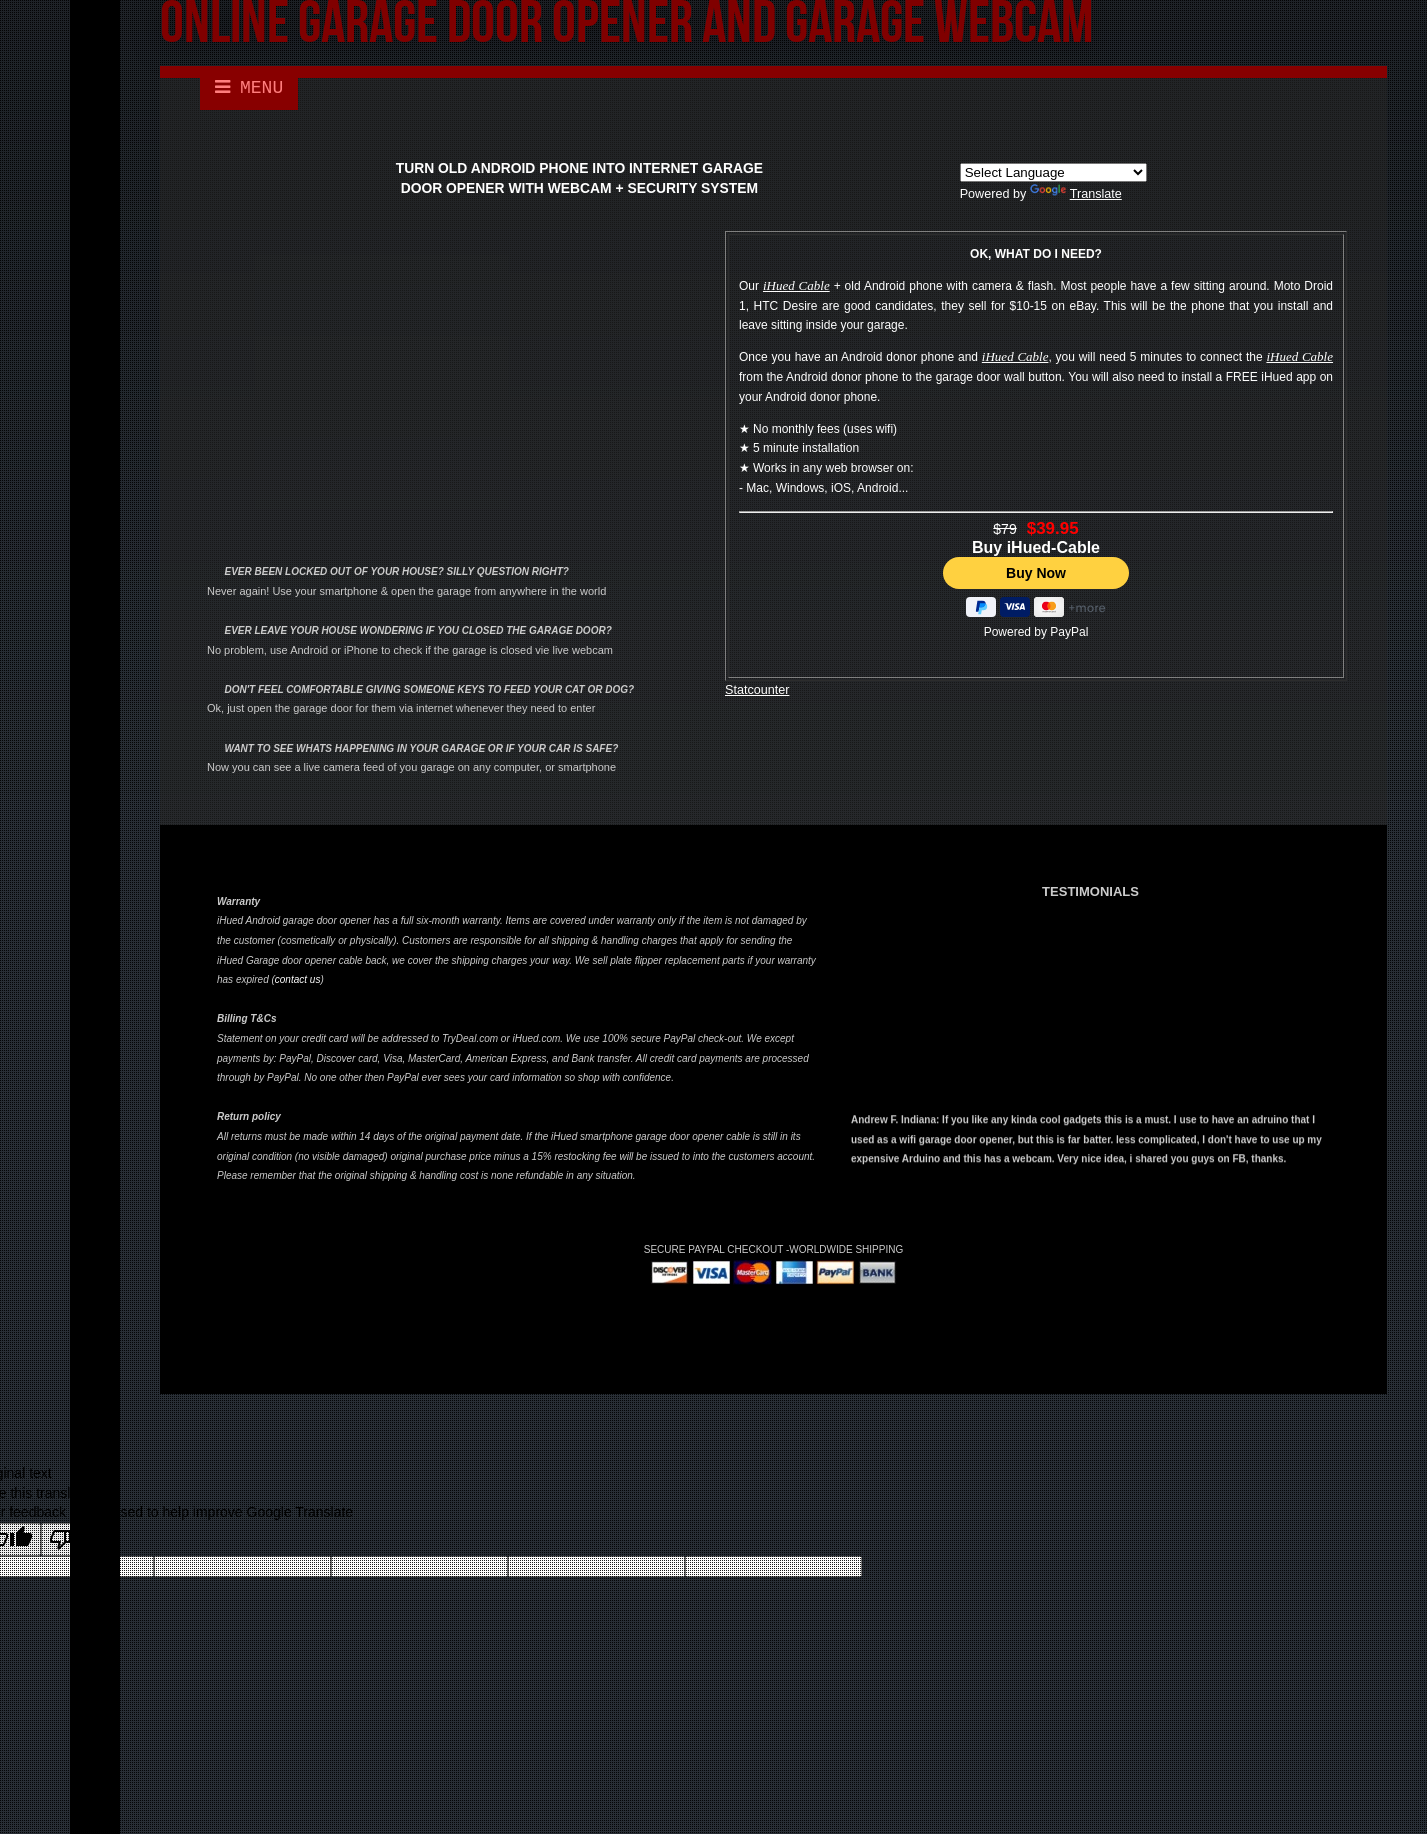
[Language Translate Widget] (1053, 172)
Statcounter (757, 690)
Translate (1076, 194)
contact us (298, 979)
